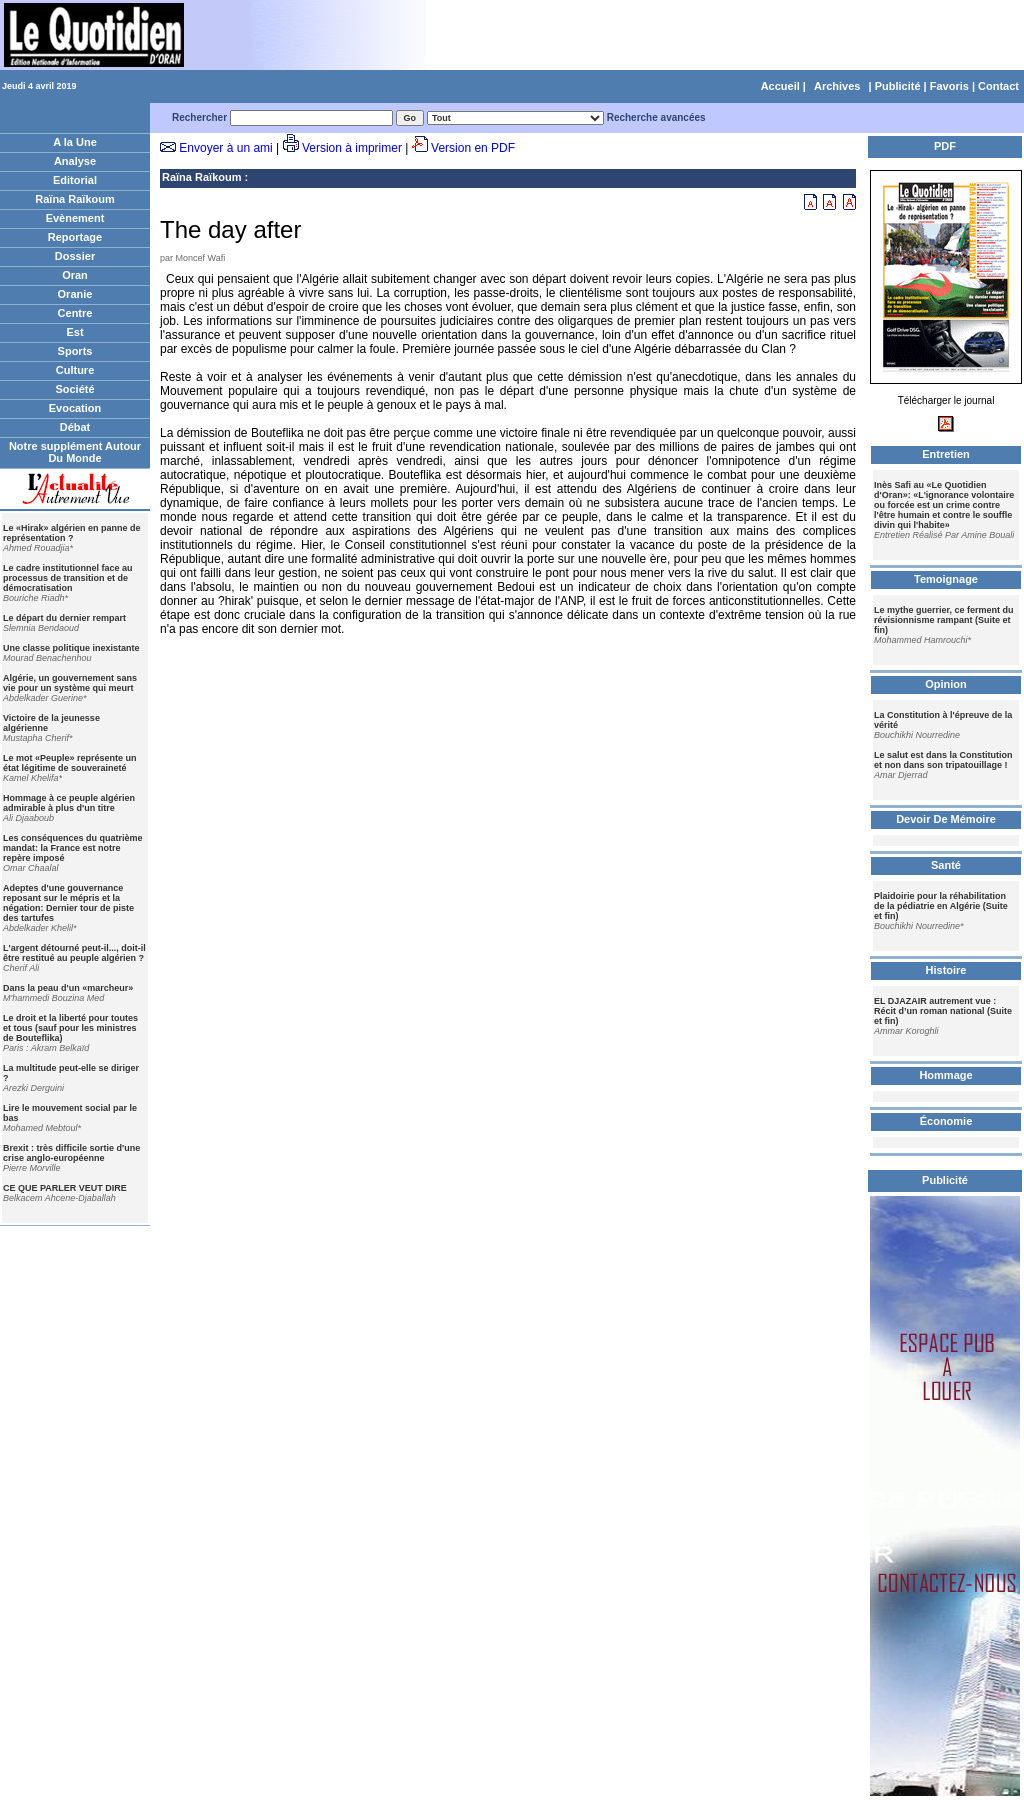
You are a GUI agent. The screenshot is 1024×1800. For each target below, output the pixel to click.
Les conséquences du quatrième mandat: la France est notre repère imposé (73, 848)
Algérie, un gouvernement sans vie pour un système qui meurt (70, 683)
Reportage (75, 237)
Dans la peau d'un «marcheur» (68, 988)
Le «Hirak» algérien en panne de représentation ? (72, 533)
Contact (998, 86)
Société (74, 389)
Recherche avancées (656, 117)
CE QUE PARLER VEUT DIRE (65, 1188)
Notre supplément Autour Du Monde (75, 452)
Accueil (780, 86)
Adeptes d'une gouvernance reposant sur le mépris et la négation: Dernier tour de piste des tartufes (68, 903)
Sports (75, 351)
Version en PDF (473, 148)
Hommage (945, 1075)
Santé (946, 865)
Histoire (946, 970)
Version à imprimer (352, 148)
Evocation (75, 408)
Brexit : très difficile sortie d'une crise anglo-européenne (71, 1153)
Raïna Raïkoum (74, 199)
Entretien (946, 454)
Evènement (75, 218)
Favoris (949, 86)
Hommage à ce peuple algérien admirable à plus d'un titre (69, 803)
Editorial (75, 180)
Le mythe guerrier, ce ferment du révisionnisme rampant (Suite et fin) (944, 620)
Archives (837, 86)
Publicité (898, 86)
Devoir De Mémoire (946, 819)
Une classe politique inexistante (71, 648)
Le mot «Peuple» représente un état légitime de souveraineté (70, 763)
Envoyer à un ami (225, 148)
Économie (946, 1121)
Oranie (75, 294)
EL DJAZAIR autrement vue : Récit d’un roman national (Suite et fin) (943, 1011)
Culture (75, 370)
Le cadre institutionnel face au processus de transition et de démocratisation (68, 578)
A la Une (75, 142)
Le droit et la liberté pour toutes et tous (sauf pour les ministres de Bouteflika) (70, 1028)
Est (74, 332)
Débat (75, 427)
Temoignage (946, 579)
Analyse (75, 161)
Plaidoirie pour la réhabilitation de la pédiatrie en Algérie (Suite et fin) (941, 906)
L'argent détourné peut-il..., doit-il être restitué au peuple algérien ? (74, 953)
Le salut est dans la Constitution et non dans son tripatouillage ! (943, 760)
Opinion (946, 684)
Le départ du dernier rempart (64, 618)
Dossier (75, 256)
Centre (75, 313)
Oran (75, 275)
